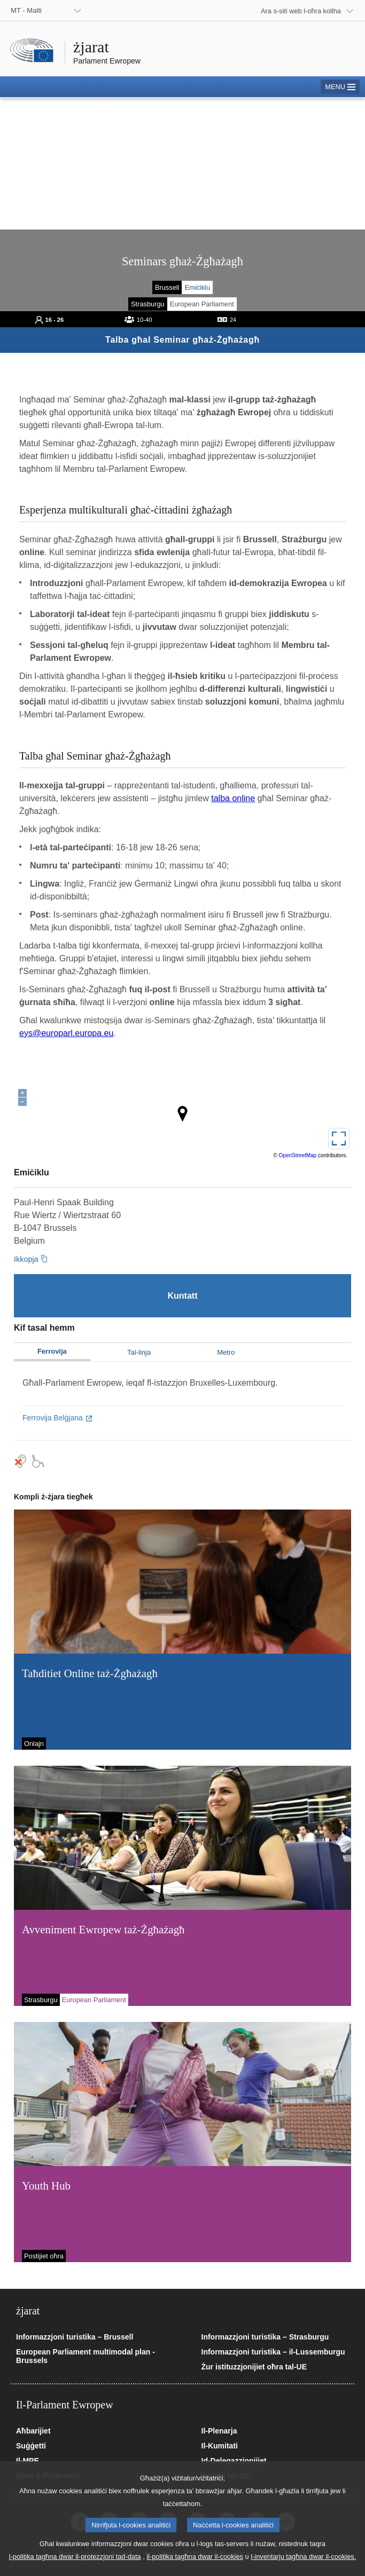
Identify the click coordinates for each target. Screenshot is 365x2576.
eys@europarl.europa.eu (66, 1033)
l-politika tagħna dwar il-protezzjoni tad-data (75, 2568)
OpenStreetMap (298, 1155)
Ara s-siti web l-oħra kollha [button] (301, 11)
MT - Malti (26, 10)
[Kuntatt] (182, 1295)
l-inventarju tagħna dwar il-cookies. (303, 2568)
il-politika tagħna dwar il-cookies (194, 2568)
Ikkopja (26, 1259)
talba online (233, 798)
